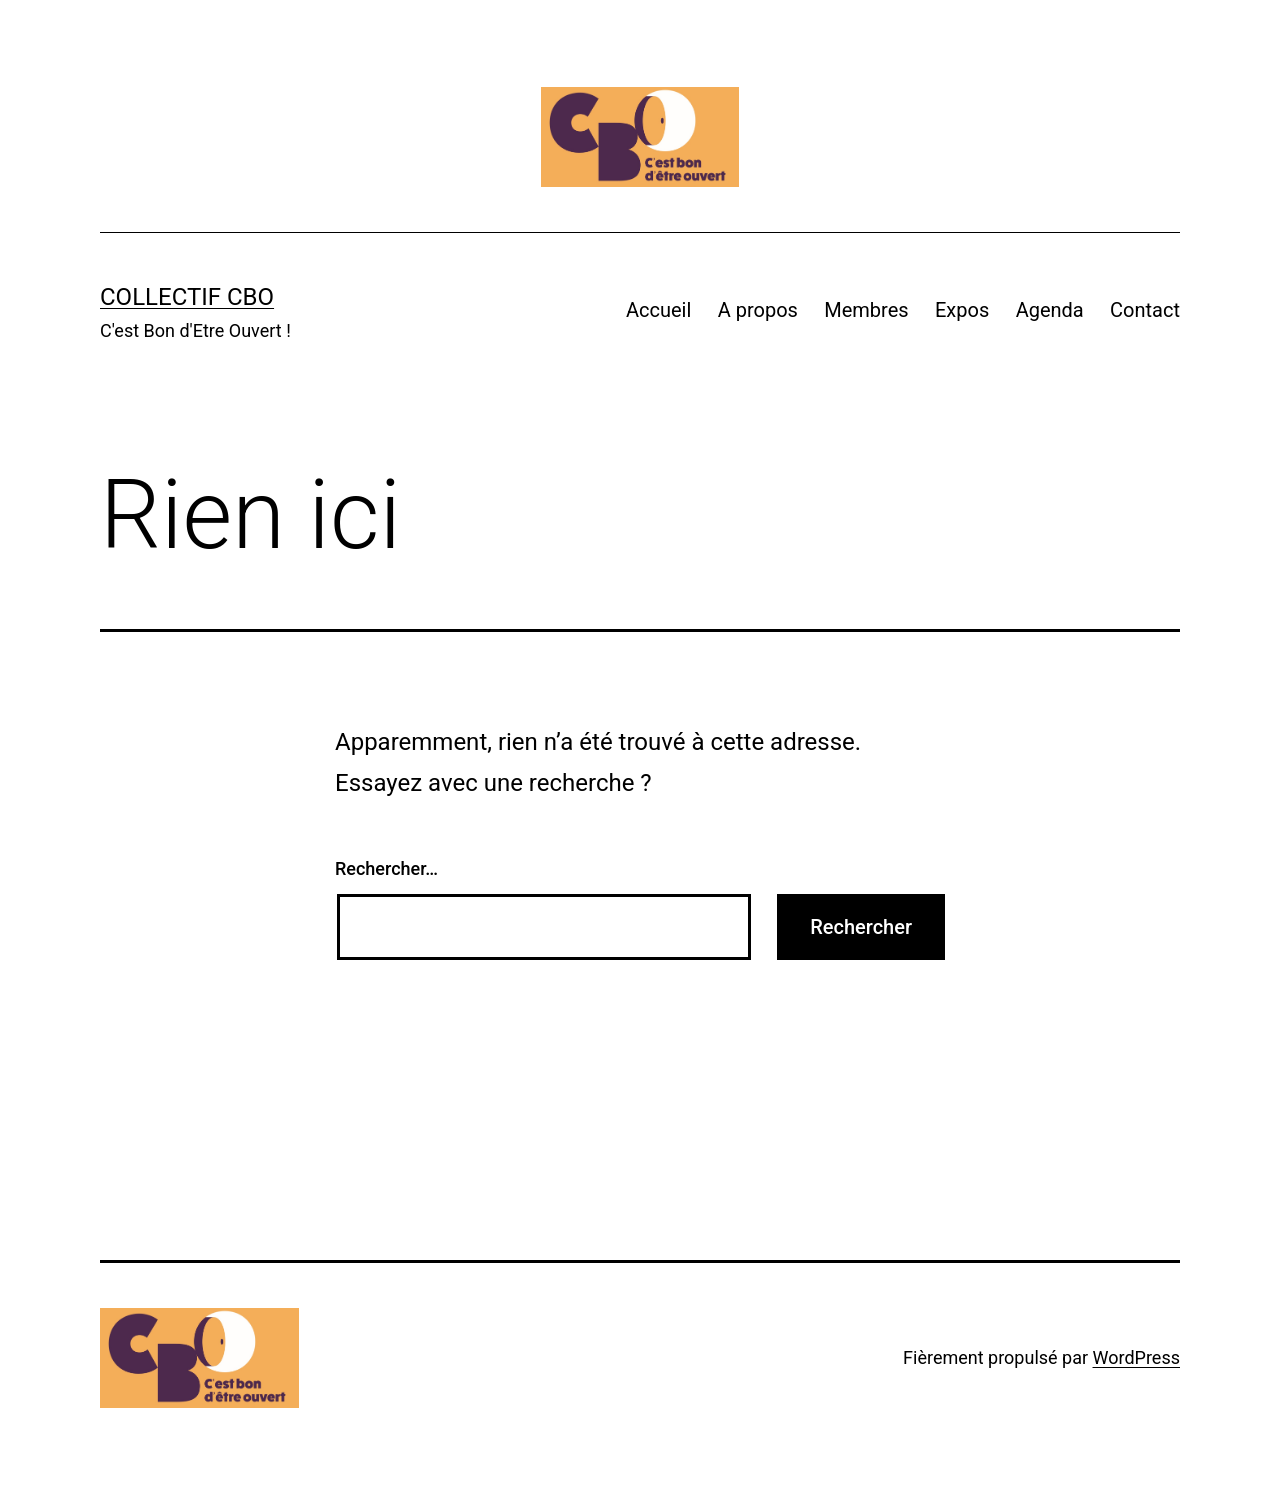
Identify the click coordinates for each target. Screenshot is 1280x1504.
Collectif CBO (187, 297)
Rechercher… (386, 868)
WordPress (1136, 1357)
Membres (866, 310)
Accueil (658, 310)
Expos (962, 310)
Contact (1145, 310)
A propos (758, 310)
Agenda (1050, 310)
